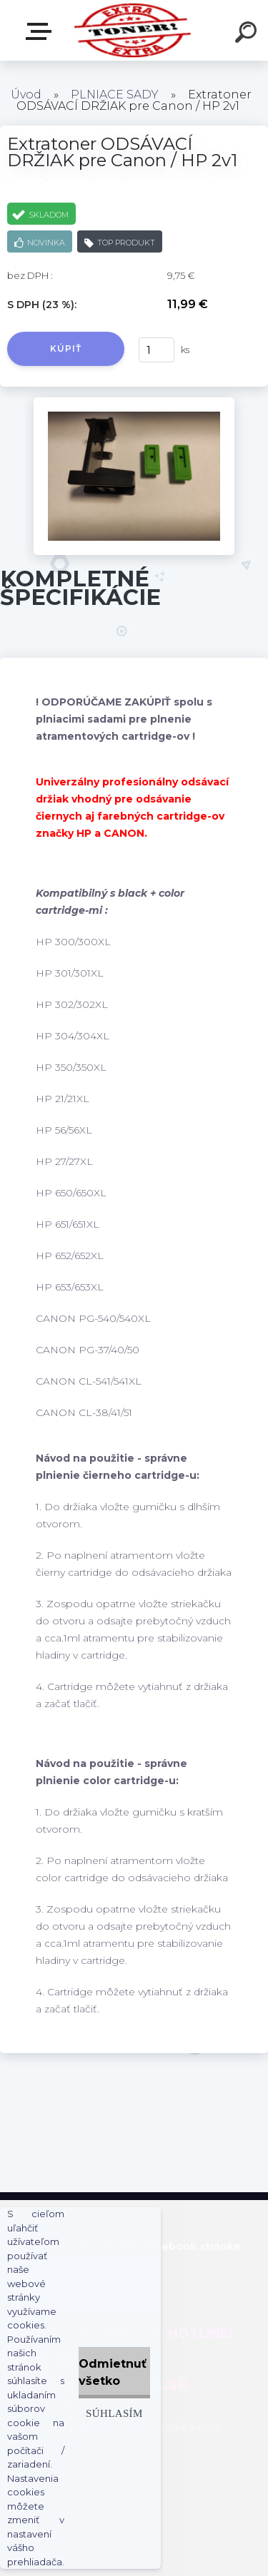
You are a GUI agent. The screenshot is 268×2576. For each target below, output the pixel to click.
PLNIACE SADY (115, 94)
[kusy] (156, 349)
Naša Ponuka (41, 31)
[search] (248, 34)
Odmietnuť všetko (113, 2372)
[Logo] (132, 30)
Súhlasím (114, 2413)
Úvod (26, 94)
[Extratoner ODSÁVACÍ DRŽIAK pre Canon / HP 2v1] (134, 402)
